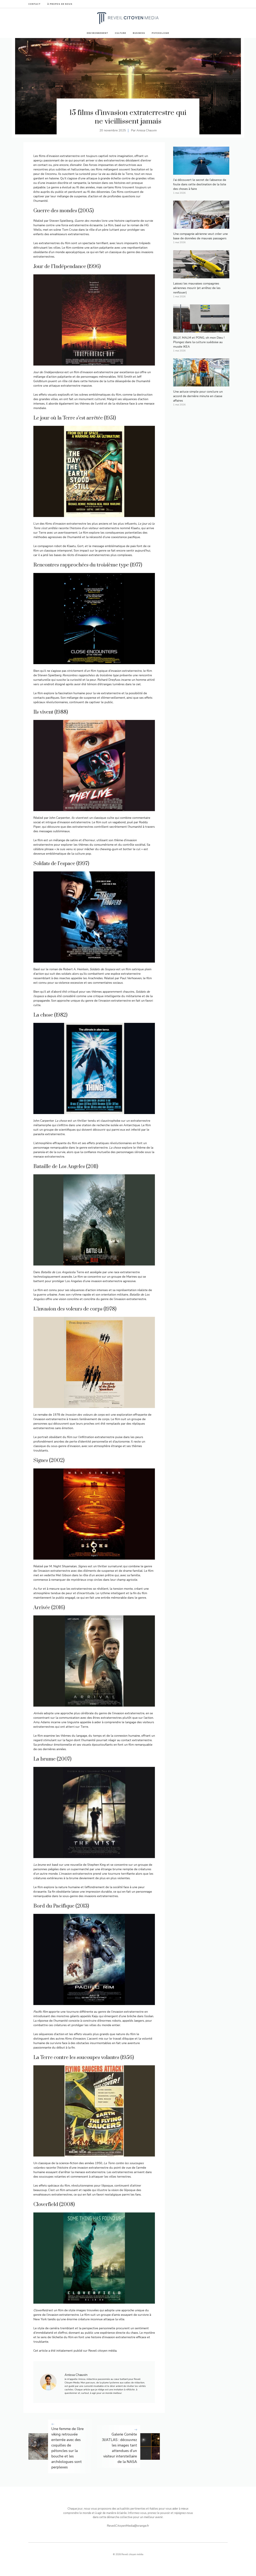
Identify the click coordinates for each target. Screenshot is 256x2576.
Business (139, 33)
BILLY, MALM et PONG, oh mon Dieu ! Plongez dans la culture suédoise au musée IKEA (198, 342)
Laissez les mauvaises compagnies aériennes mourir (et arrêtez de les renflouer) (196, 287)
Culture (120, 33)
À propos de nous (59, 4)
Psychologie (160, 33)
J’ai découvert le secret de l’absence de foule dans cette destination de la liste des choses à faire (199, 184)
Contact (34, 4)
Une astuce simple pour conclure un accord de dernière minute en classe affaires (198, 396)
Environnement (97, 33)
